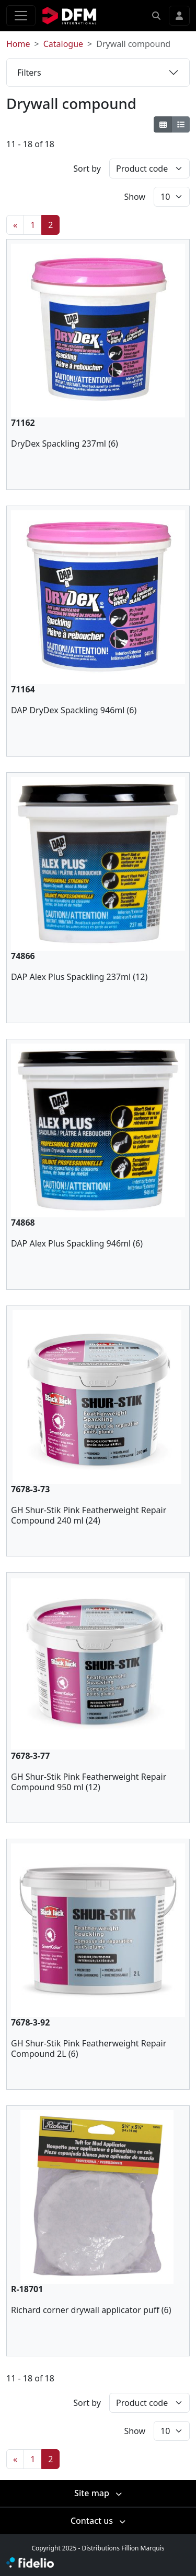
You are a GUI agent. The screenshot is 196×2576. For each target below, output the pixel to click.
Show (134, 196)
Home (18, 44)
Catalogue (63, 44)
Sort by (87, 168)
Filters (29, 72)
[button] (156, 16)
